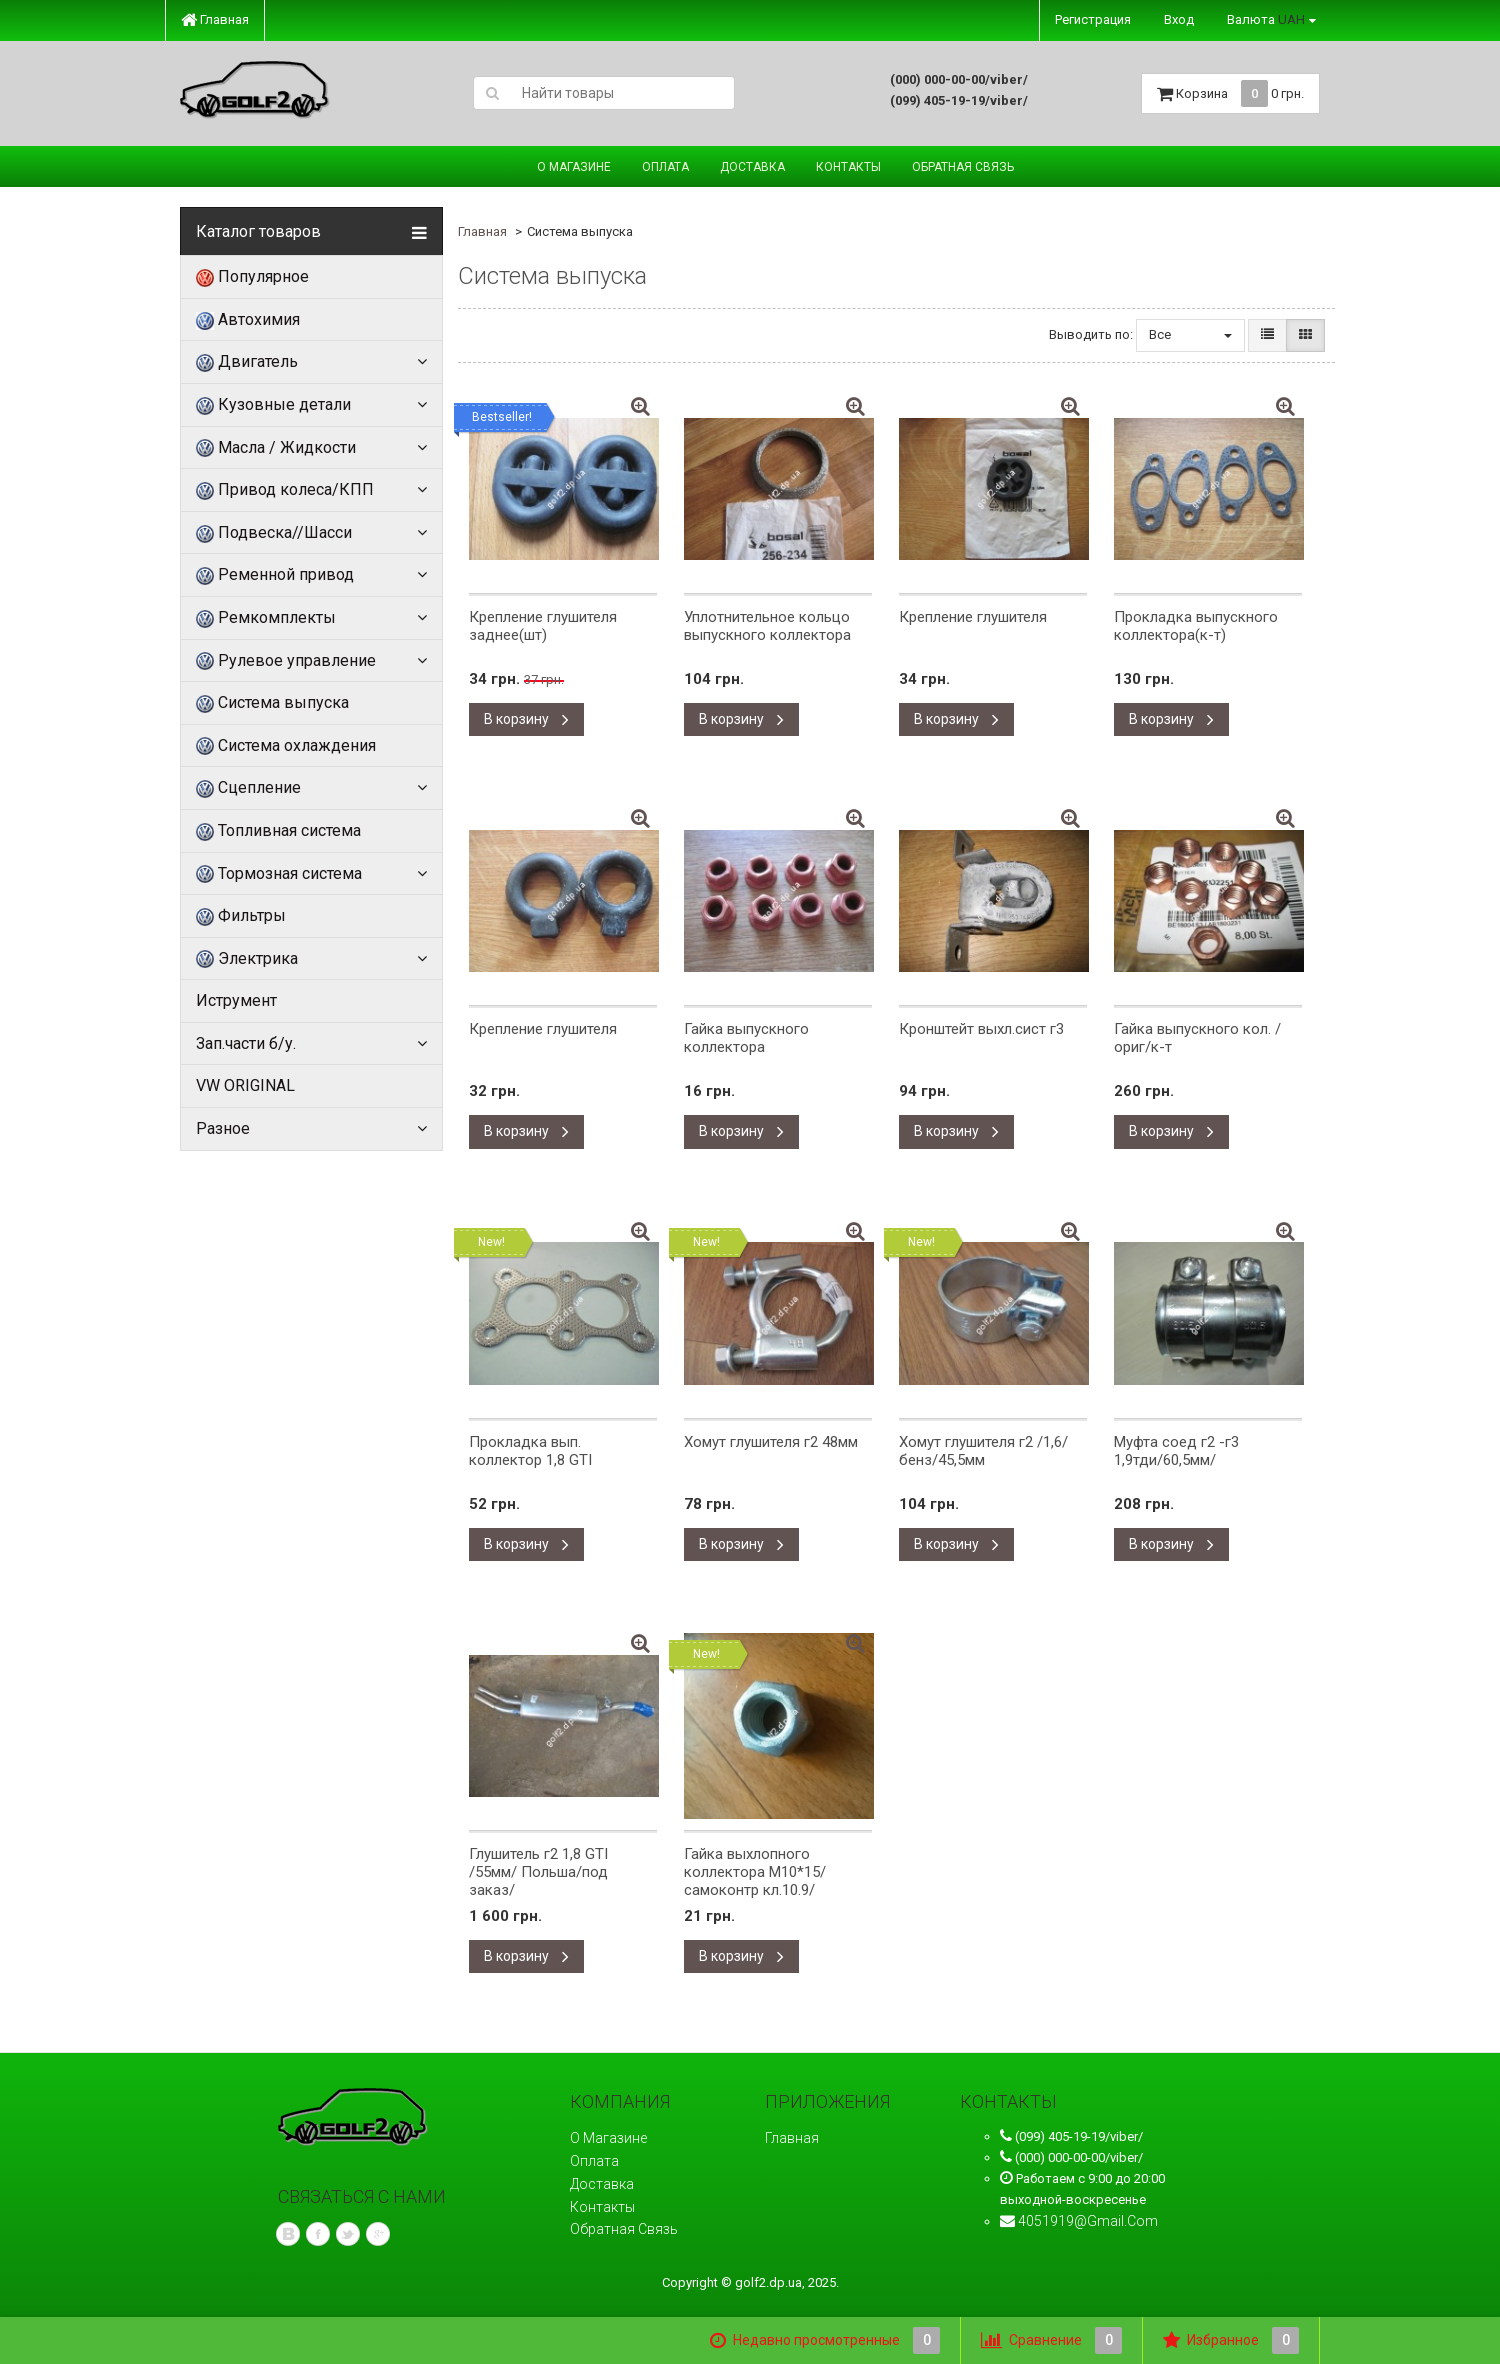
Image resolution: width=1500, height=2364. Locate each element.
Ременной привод (275, 575)
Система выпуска (272, 703)
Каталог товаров (258, 232)
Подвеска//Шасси (274, 533)
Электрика (247, 959)
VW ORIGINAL (245, 1085)
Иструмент (236, 1000)
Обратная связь (963, 167)
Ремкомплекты (266, 618)
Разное (223, 1128)
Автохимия (248, 320)
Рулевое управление (286, 661)
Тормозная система (279, 874)
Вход (1179, 19)
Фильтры (241, 916)
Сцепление (248, 788)
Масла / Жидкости (276, 448)
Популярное (252, 277)
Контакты (848, 167)
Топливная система (278, 831)
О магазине (574, 167)
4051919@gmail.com (1088, 2221)
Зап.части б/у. (246, 1043)
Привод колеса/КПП (285, 490)
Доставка (752, 167)
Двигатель (247, 362)
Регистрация (1093, 19)
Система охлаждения (286, 746)
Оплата (665, 167)
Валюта (1266, 19)
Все (1190, 334)
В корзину (526, 719)
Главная (215, 19)
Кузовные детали (273, 405)
